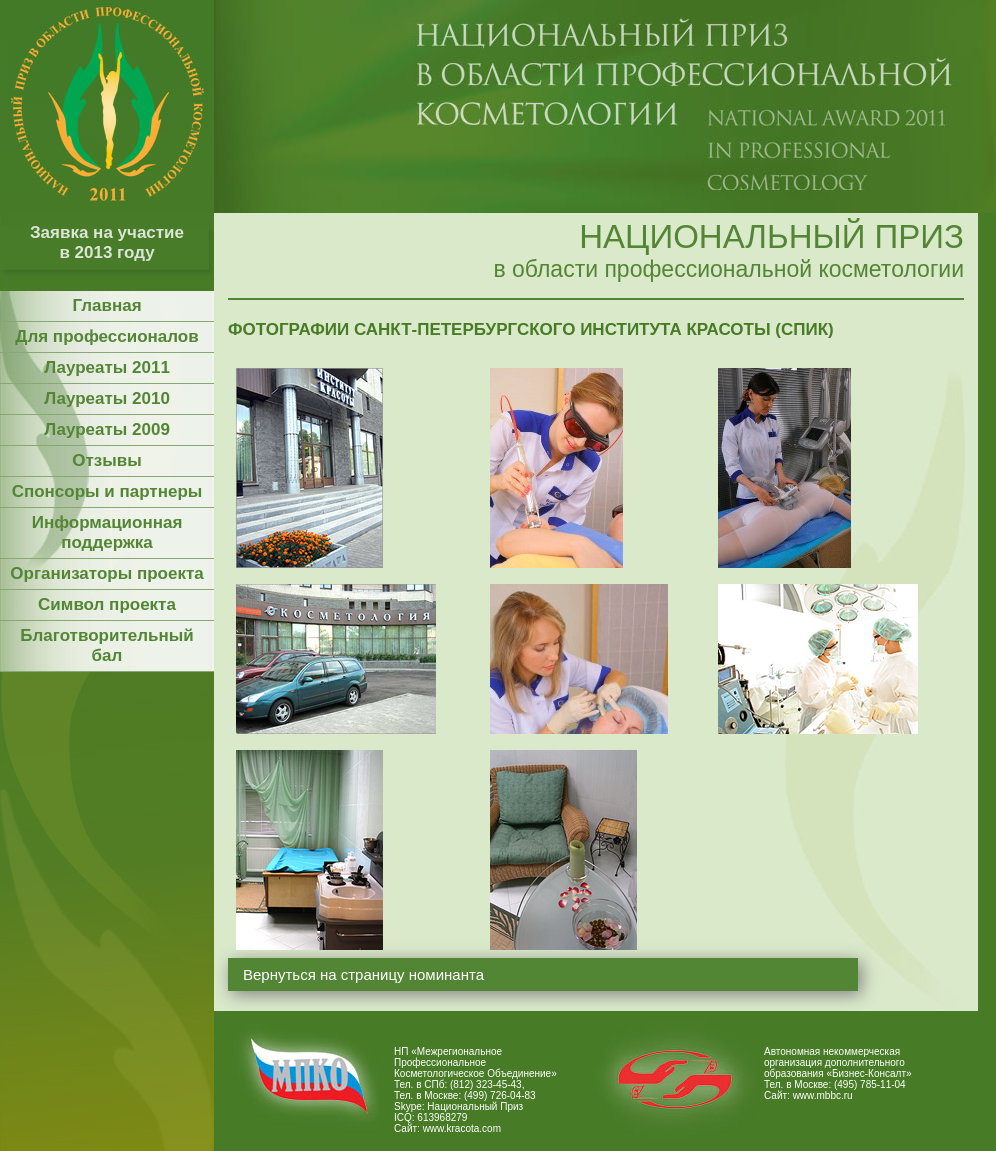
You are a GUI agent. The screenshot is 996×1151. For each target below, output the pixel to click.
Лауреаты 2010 (107, 398)
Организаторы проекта (106, 573)
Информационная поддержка (107, 532)
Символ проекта (107, 604)
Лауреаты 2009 (107, 429)
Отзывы (107, 460)
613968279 (442, 1117)
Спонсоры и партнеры (107, 491)
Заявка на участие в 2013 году (107, 242)
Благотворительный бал (106, 645)
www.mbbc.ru (823, 1095)
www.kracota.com (462, 1128)
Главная (106, 305)
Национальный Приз (475, 1106)
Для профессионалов (106, 336)
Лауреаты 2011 (107, 367)
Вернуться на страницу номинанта (363, 974)
